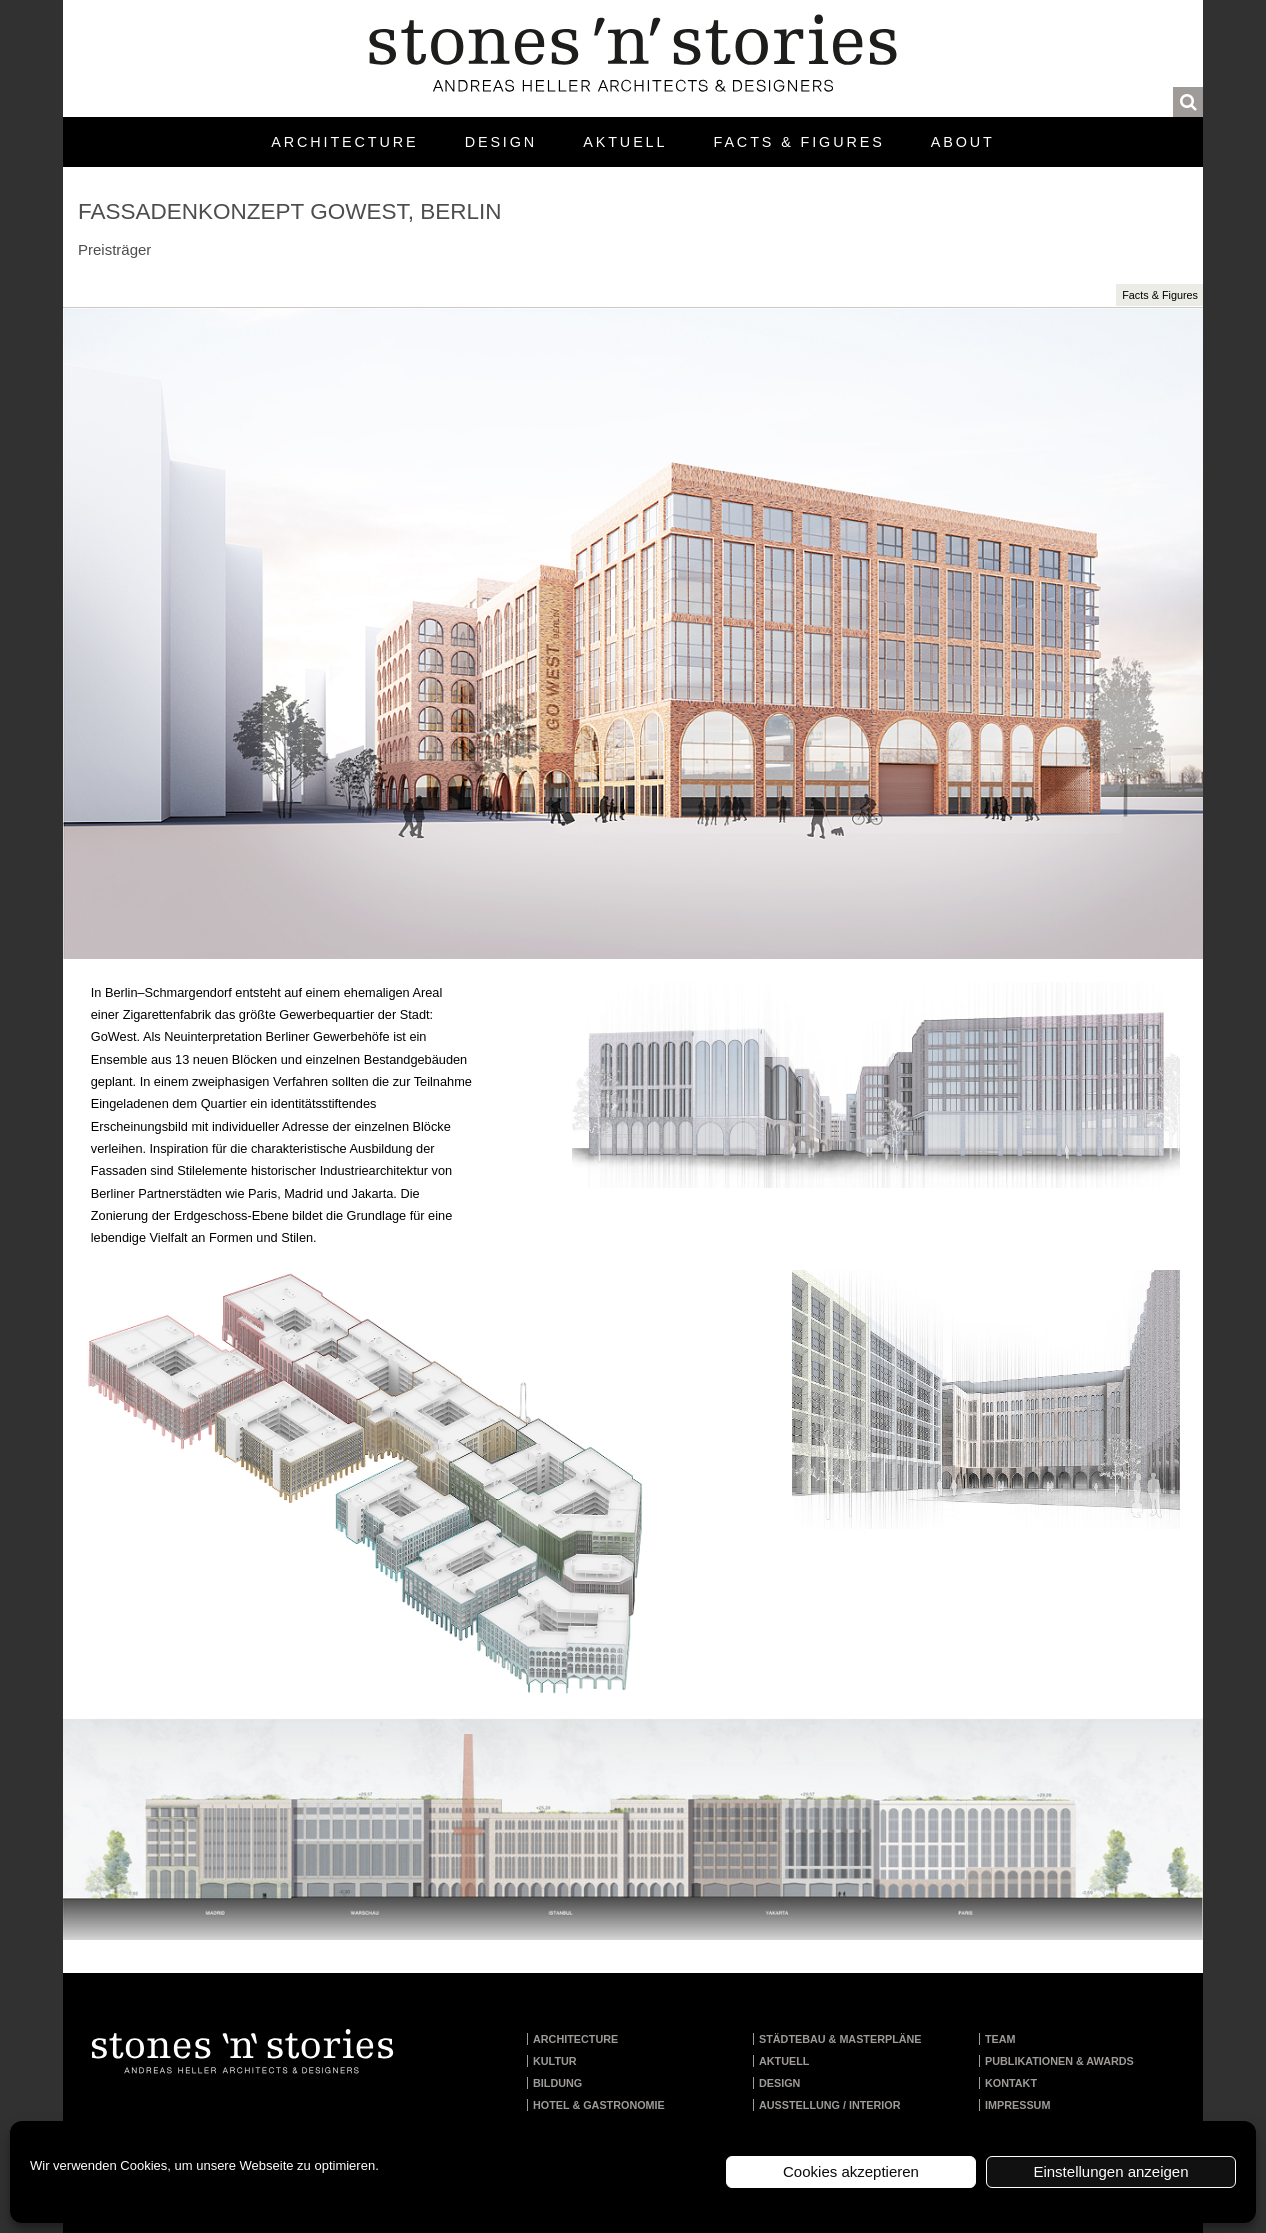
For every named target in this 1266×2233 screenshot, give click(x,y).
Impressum (1017, 2105)
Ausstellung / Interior (830, 2105)
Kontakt (1011, 2083)
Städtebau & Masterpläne (840, 2039)
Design (501, 142)
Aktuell (625, 142)
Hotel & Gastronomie (599, 2105)
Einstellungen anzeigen (1110, 2171)
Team (1000, 2039)
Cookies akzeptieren (851, 2171)
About (963, 142)
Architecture (344, 142)
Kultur (555, 2061)
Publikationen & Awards (1059, 2061)
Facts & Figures (799, 142)
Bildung (557, 2083)
